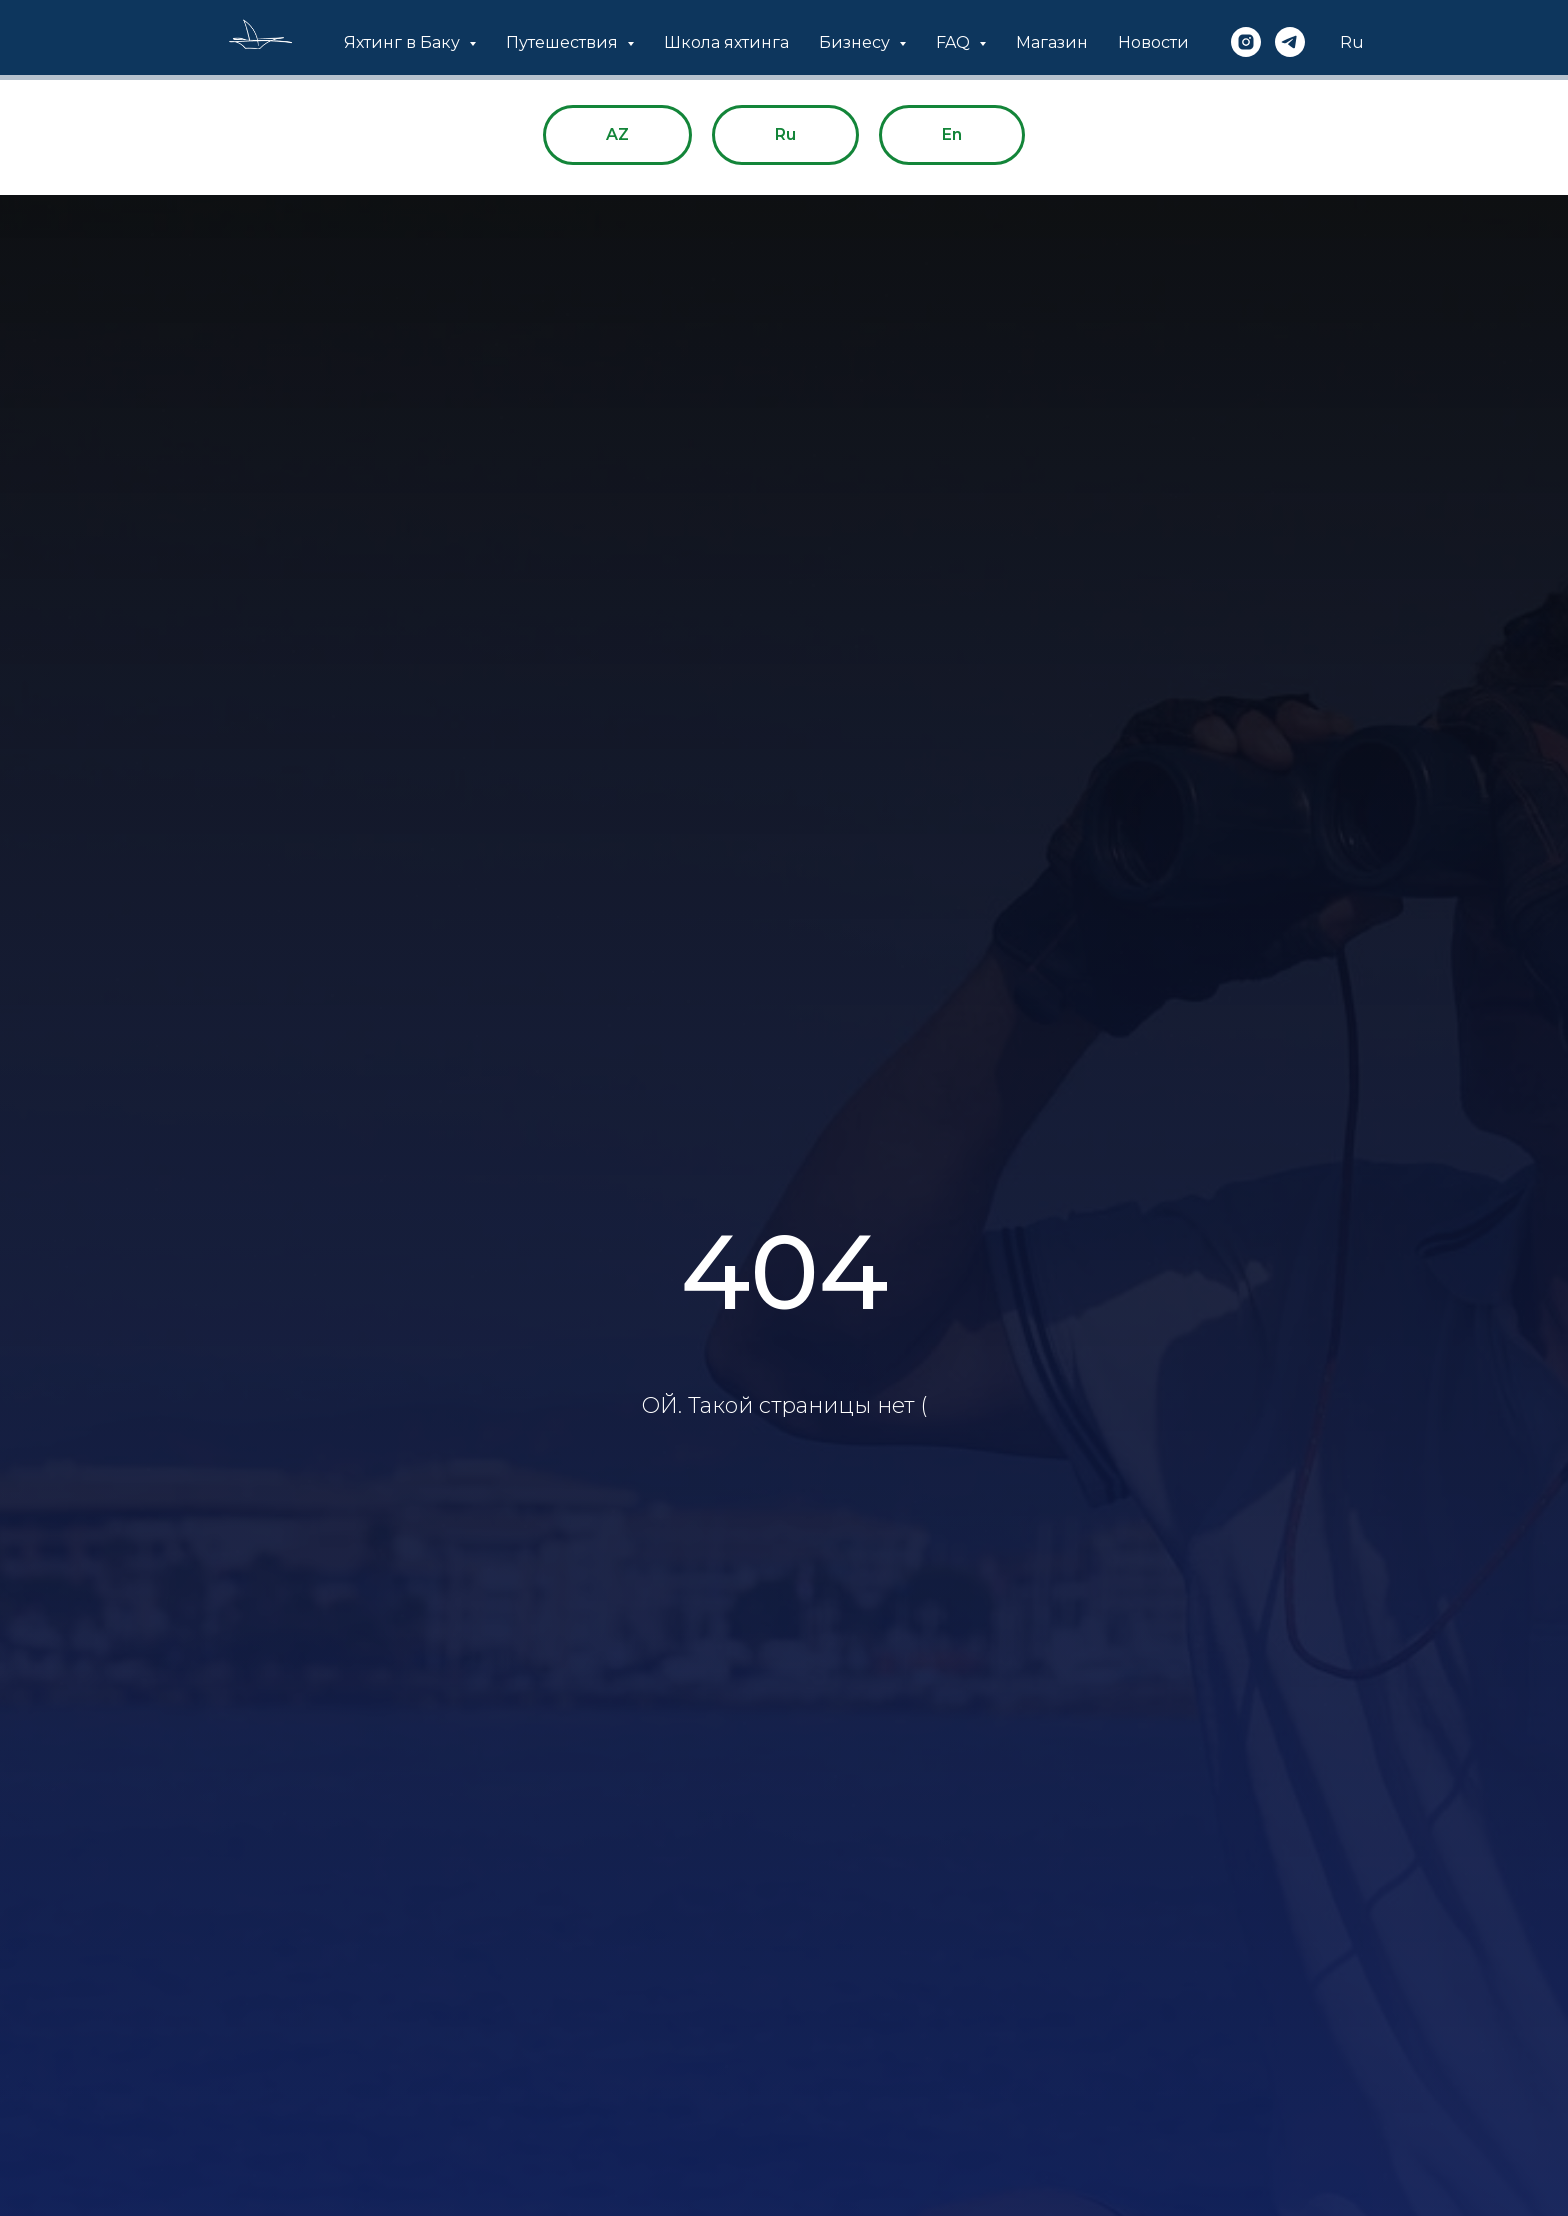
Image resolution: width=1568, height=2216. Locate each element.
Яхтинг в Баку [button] (404, 42)
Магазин (1052, 42)
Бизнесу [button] (856, 42)
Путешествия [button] (564, 42)
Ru (1352, 42)
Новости (1153, 42)
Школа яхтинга (726, 42)
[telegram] (1290, 42)
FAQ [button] (955, 42)
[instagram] (1246, 42)
